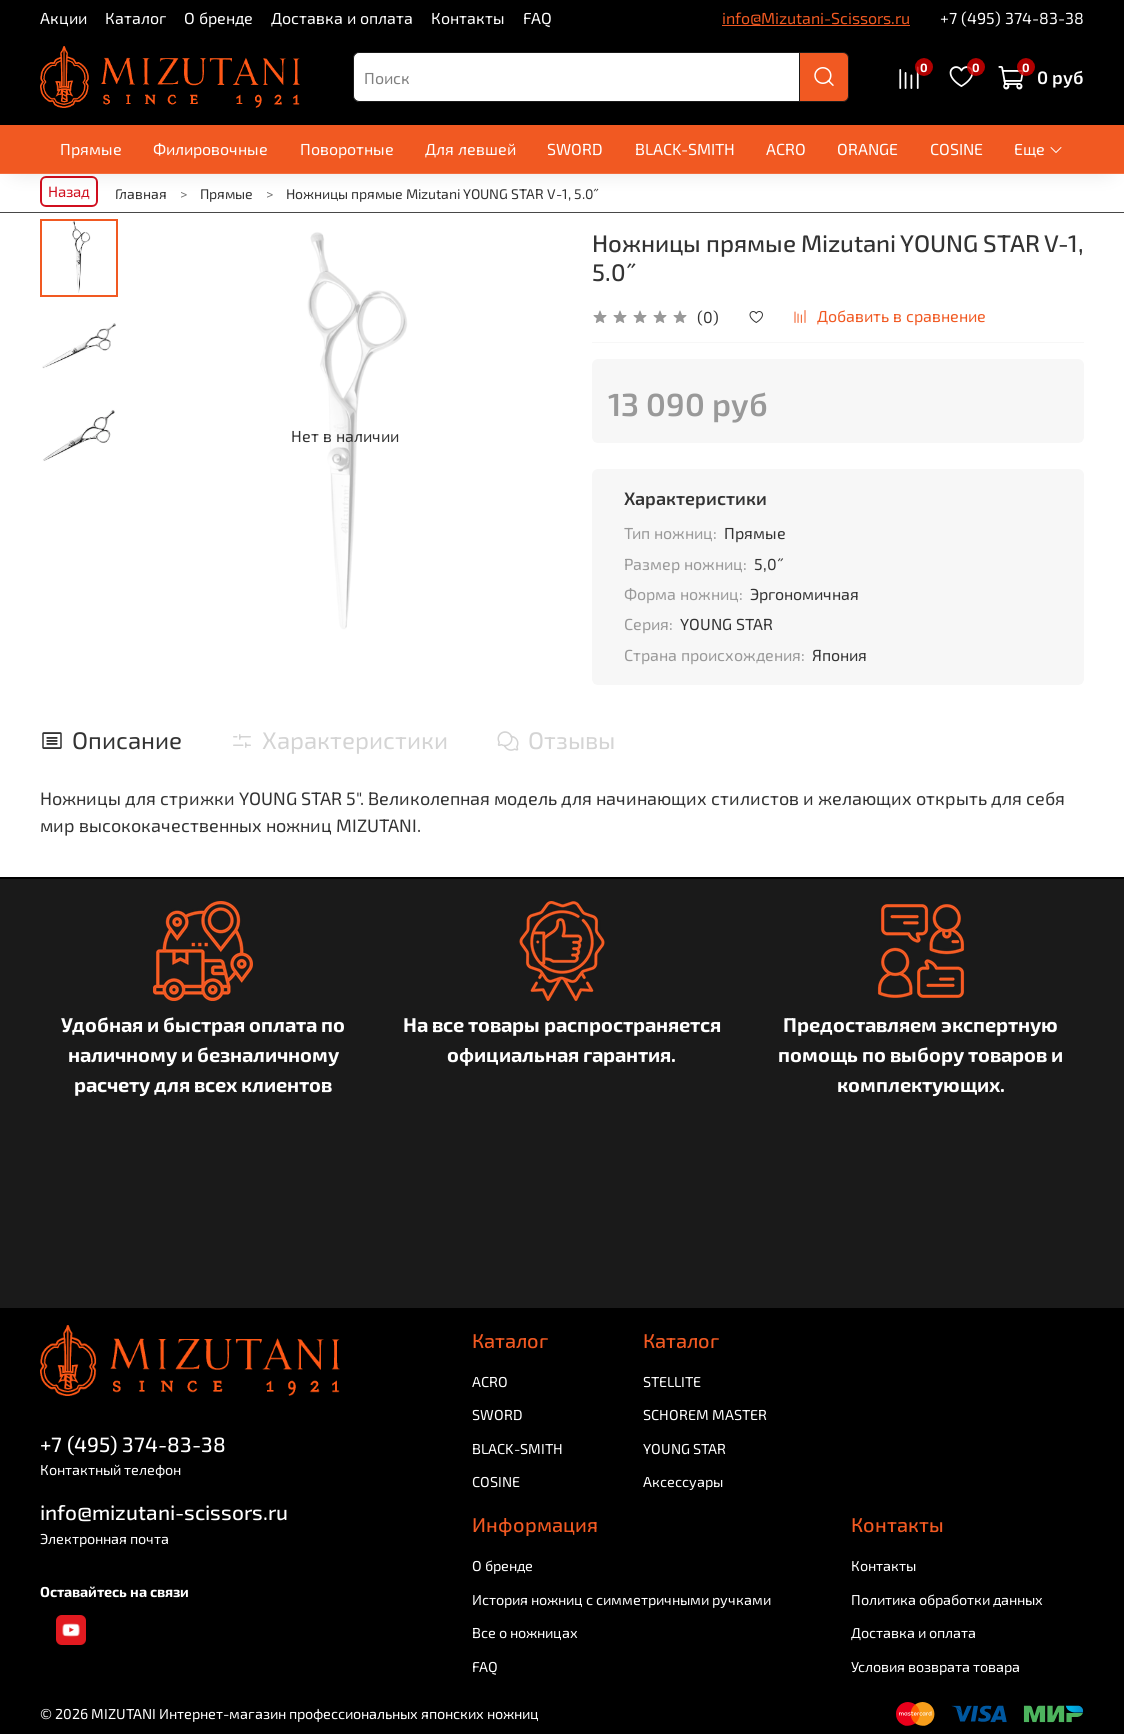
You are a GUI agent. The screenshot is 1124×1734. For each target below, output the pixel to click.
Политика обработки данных (947, 1599)
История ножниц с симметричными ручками (621, 1599)
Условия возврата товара (935, 1666)
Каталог (135, 17)
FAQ (537, 17)
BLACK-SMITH (685, 148)
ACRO (786, 148)
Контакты (468, 17)
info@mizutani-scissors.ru (164, 1512)
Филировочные (210, 148)
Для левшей (470, 148)
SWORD (575, 148)
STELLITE (672, 1381)
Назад (69, 191)
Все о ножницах (525, 1632)
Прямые (91, 148)
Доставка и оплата (342, 17)
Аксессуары (683, 1482)
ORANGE (867, 148)
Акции (63, 17)
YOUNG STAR (684, 1448)
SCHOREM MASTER (705, 1414)
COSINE (956, 148)
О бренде (218, 17)
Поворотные (347, 148)
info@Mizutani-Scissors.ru (816, 17)
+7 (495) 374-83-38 (1012, 17)
